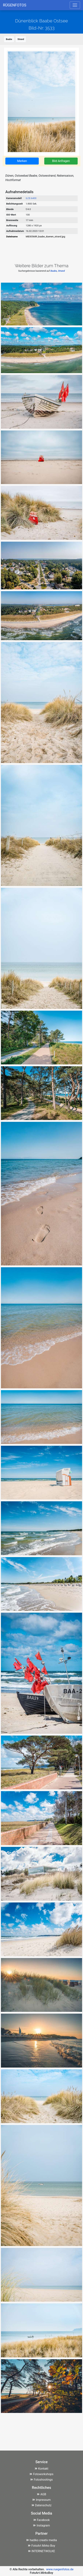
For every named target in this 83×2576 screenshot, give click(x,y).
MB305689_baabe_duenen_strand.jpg (45, 236)
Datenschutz (41, 2505)
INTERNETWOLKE (41, 2551)
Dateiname (12, 236)
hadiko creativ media (41, 2540)
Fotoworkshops (41, 2474)
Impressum (41, 2500)
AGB (41, 2494)
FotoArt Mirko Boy (41, 2545)
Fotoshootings (41, 2479)
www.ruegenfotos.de (59, 2569)
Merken (22, 161)
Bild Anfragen (61, 161)
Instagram (41, 2525)
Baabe (9, 39)
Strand (21, 39)
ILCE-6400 (31, 198)
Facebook (41, 2520)
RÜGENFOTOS (14, 5)
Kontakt (41, 2468)
